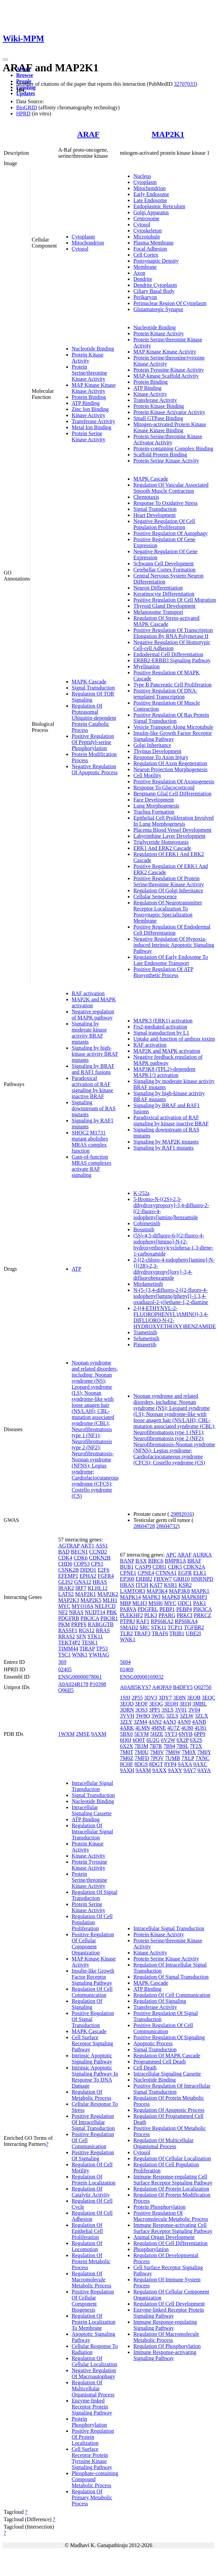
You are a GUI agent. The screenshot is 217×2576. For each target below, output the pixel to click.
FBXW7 (163, 1579)
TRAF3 (142, 1633)
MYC (64, 1606)
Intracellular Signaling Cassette (92, 1810)
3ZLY (126, 1722)
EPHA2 (87, 1576)
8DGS (141, 1764)
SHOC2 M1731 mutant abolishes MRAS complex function (90, 1142)
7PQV (157, 1758)
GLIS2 (65, 1582)
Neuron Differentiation (158, 588)
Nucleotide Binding (93, 348)
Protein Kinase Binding (158, 406)
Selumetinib (146, 1338)
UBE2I (193, 1633)
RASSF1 (67, 1630)
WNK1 (79, 1654)
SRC (145, 1627)
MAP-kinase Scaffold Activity (165, 376)
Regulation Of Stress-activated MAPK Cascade (166, 621)
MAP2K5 (90, 1600)
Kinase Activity (88, 415)
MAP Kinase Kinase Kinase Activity (94, 388)
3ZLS (172, 1716)
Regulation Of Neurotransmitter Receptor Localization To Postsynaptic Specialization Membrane (167, 912)
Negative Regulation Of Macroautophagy (94, 2373)
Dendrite (142, 279)
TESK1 (89, 1642)
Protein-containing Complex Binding (173, 448)
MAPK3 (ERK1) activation (162, 1020)
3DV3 (150, 1698)
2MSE (83, 1734)
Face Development (153, 799)
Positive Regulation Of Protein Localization (93, 2437)
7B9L (182, 1746)
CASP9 (143, 1567)
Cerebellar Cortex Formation (164, 569)
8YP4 (170, 1764)
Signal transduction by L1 (161, 1033)
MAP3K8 (179, 1591)
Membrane (144, 267)
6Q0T (139, 1740)
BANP (127, 1561)
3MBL (199, 1704)
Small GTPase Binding (158, 418)
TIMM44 (68, 1648)
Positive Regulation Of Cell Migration (174, 600)
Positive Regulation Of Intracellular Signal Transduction (93, 2122)
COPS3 (82, 1564)
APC (171, 1555)
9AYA (204, 1770)
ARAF (88, 134)
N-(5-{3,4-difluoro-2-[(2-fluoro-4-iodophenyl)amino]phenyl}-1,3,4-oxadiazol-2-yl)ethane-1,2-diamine (170, 1296)
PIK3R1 (109, 1618)
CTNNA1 (166, 1573)
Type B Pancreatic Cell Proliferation (172, 684)
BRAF (194, 1561)
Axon (139, 273)
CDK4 (65, 1558)
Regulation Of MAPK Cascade (166, 2055)
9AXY (175, 1770)
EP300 (127, 1579)
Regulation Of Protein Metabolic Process (91, 2261)
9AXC (200, 1764)
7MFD (142, 1758)
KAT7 (155, 1585)
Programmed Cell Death (159, 2061)
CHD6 (65, 1564)
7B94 (169, 1746)
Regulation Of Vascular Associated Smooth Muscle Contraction (170, 488)
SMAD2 (129, 1627)
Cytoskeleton (147, 230)
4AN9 (184, 1722)
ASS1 (101, 1545)
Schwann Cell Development (163, 563)
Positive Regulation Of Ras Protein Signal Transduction (171, 718)
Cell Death (144, 2067)
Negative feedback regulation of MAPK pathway (168, 1060)
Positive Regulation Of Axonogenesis (173, 781)
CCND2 (98, 1552)
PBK (111, 1612)
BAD (64, 1552)
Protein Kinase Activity (88, 358)
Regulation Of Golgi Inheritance (168, 890)
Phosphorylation (151, 2249)
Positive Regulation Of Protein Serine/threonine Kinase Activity (168, 881)
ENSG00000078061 (80, 1677)
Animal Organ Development (163, 2237)
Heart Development (154, 515)
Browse (24, 75)
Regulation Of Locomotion (87, 2246)
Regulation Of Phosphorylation (167, 2346)
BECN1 (79, 1552)
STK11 (95, 1636)
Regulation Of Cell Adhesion (92, 2216)
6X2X (126, 1746)
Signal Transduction (93, 687)
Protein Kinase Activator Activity (169, 412)
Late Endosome (150, 200)
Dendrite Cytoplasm (155, 285)
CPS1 (97, 1564)
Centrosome (146, 218)
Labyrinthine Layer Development (169, 836)
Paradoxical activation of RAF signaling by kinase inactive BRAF (92, 1087)
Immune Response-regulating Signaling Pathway (165, 2325)
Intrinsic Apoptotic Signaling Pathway (92, 2058)
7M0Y (204, 1752)
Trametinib (145, 1332)
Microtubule (146, 236)
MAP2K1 (167, 134)
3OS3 (141, 1710)
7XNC (202, 1758)
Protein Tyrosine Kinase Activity (168, 370)
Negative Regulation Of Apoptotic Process (95, 769)
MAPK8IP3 (194, 1597)
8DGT (156, 1764)
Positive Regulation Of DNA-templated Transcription (165, 694)
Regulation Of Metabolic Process (91, 2095)
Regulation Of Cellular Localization (94, 2361)
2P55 (137, 1698)
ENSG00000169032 (142, 1677)
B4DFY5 (183, 1687)
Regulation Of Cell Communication (92, 1992)
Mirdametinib (148, 1284)
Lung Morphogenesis (156, 806)
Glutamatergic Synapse (158, 309)
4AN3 (169, 1722)
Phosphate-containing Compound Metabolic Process (95, 2479)
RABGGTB (100, 1624)
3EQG (156, 1704)
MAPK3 (151, 1597)
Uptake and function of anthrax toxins (174, 1039)
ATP (76, 1269)
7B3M (141, 1746)
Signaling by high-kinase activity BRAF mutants (95, 1054)
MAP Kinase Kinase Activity (164, 351)
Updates (25, 93)
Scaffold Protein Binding (160, 454)
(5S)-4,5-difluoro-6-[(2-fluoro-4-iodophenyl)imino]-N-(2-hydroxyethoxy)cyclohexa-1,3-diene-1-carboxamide (173, 1245)
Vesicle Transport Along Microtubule (173, 727)
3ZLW (186, 1716)
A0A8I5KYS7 (135, 1687)
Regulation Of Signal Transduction (94, 1895)
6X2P (183, 1740)
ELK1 (199, 1573)
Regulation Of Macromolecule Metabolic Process (91, 2279)
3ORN (127, 1710)
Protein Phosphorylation (89, 2422)
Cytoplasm (83, 236)
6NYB (186, 1734)
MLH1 (110, 1600)
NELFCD (105, 1606)
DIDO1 (88, 1570)
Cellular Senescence (155, 896)
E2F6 (103, 1570)
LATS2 (66, 1594)
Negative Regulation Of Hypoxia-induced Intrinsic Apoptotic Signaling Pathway (173, 945)
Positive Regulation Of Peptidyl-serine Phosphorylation (93, 742)
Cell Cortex (145, 255)
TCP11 (175, 1627)
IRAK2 (66, 1588)
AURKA (202, 1555)
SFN (81, 1636)
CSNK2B (68, 1570)
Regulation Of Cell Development (169, 2304)
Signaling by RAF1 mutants (163, 1148)
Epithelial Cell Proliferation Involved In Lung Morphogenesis (173, 821)
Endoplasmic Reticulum (159, 206)
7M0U (142, 1752)
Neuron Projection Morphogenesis (170, 769)
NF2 (63, 1612)
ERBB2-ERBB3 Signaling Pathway (171, 660)
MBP (125, 1603)
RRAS (103, 1630)
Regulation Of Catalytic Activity (91, 2192)
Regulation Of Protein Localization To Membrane (93, 2322)
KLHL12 (98, 1588)
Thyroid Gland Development (164, 606)
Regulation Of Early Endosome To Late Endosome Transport (170, 960)
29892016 (181, 1514)
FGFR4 (106, 1576)
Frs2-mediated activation (160, 1027)
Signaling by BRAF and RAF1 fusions (93, 1069)
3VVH (127, 1716)
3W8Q (143, 1716)
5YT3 (171, 1734)
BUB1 (127, 1567)
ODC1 (185, 1603)
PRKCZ (202, 1615)
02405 (65, 1669)
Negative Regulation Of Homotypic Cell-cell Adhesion (171, 645)
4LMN (142, 1728)
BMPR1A (175, 1561)
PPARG (166, 1615)
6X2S (196, 1740)
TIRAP (87, 1648)
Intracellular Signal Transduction (92, 1786)
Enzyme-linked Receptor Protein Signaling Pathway (92, 2407)
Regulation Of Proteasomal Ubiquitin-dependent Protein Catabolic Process (94, 718)
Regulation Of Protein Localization (93, 2180)
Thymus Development (157, 751)
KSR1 (170, 1585)
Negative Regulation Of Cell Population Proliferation (164, 524)
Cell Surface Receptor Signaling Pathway (92, 2043)
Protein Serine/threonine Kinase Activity (89, 373)
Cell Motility (147, 775)
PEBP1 (167, 1609)
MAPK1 (200, 1591)
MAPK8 (171, 1597)
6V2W (168, 1740)
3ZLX (201, 1716)
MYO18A (82, 1606)
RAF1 (142, 1621)
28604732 (167, 1526)
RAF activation (88, 993)
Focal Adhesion (150, 249)
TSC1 (64, 1654)
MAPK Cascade (89, 681)
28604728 (144, 1526)
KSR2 (185, 1585)
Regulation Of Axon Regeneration (170, 763)
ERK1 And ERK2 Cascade (162, 848)
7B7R (155, 1746)
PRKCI (184, 1615)
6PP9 (199, 1734)
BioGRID (26, 107)
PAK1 (199, 1603)
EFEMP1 (68, 1576)
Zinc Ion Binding (90, 409)
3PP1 (154, 1710)
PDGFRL (148, 1609)
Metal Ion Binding (91, 427)
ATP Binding (86, 403)
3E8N (179, 1698)
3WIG (158, 1716)
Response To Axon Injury (160, 757)
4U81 (200, 1728)
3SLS (167, 1710)
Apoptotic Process (153, 2043)
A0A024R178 (73, 1684)
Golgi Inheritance (152, 745)
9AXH (127, 1770)
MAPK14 (130, 1597)
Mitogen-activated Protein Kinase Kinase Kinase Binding (169, 427)
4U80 (187, 1728)
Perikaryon (145, 297)
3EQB (194, 1698)
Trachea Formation (153, 812)
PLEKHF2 (131, 1615)
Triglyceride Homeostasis (160, 842)
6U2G (152, 1740)
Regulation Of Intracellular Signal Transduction (92, 1831)
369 (62, 1662)
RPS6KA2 (162, 1621)
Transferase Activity (93, 421)
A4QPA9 (162, 1687)
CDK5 (175, 1567)
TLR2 (126, 1633)
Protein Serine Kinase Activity (88, 436)
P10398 (98, 1684)
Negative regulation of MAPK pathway (93, 1014)
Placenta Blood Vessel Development (172, 830)
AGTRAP (68, 1545)
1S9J (125, 1698)
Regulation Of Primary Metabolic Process (92, 2497)
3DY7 (165, 1698)
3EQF (141, 1704)
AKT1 (87, 1545)
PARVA (128, 1609)
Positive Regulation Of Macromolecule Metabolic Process (170, 2216)
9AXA (185, 1764)
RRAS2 (66, 1636)
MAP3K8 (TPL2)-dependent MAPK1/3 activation (164, 1072)
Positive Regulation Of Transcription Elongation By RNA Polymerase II (173, 633)
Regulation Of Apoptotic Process (168, 2110)
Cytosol (80, 249)
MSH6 (155, 1603)
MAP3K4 (157, 1591)
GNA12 (82, 1582)
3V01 (181, 1710)
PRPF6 (78, 1624)
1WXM (66, 1734)
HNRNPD (202, 1579)
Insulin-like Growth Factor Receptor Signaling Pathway (172, 736)
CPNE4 (146, 1573)
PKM (64, 1624)
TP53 (102, 1648)
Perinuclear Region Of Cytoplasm (169, 303)
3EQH (171, 1704)
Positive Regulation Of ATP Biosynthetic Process (163, 972)
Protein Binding (89, 397)
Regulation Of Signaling (87, 2004)
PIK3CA (89, 1618)
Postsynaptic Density (156, 261)
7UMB (172, 1758)
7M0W (172, 1752)
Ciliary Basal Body (154, 291)
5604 (125, 1662)
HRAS (100, 1582)
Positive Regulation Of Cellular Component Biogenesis (93, 2301)
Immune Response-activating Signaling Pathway (164, 2355)
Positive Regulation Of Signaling (93, 2155)
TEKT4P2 (69, 1642)
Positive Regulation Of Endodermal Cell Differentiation (171, 930)
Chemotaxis (146, 497)
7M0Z (126, 1758)
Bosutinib (143, 1229)
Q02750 (203, 1687)
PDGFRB (68, 1618)
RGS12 (87, 1630)
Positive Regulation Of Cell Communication (163, 2028)
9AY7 (189, 1770)
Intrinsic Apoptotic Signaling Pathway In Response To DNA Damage (95, 2077)
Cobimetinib (146, 1223)
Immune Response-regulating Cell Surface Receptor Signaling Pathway (172, 2180)
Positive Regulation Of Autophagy (170, 533)
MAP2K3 (68, 1600)
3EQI (185, 1704)
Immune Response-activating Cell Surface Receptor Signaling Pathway (172, 2228)
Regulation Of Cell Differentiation (170, 2243)
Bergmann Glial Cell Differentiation (172, 793)
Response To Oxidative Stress (165, 503)
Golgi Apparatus (151, 212)
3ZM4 (140, 1722)
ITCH (142, 1585)
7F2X (196, 1746)
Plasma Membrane (153, 243)
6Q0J (125, 1740)
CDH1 (159, 1567)
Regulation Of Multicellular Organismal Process (93, 2388)
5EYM (141, 1734)
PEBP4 (184, 1609)
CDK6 (81, 1558)
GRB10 (181, 1579)
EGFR (185, 1573)
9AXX (159, 1770)
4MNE (158, 1728)
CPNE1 (128, 1573)
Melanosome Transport (158, 612)
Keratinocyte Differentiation (163, 594)
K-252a (141, 1193)
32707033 (184, 84)
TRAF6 (160, 1633)
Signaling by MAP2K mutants (165, 1142)
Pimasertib (144, 1344)
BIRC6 (155, 1561)
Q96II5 (66, 1690)
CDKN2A (194, 1567)
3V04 (194, 1710)
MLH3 (140, 1603)
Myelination (146, 666)
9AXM (98, 1734)
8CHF (126, 1764)
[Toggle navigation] (5, 60)
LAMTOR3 (132, 1591)
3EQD (127, 1704)
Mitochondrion (88, 243)
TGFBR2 (194, 1627)
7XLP (187, 1758)
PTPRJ (127, 1621)
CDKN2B (99, 1558)
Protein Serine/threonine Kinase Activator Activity (167, 439)
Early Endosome (151, 194)
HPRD (23, 113)
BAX (141, 1561)
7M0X (189, 1752)
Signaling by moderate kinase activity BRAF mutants (89, 1033)
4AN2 (154, 1722)
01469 (126, 1669)
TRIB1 (177, 1633)
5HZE (156, 1734)
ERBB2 (144, 1579)
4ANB (199, 1722)
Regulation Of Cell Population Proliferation (92, 1922)
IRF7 (80, 1588)
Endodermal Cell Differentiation (168, 654)
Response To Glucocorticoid (163, 787)
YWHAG (99, 1654)
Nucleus (142, 176)
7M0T (126, 1752)
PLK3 (150, 1615)
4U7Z (173, 1728)
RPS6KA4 (186, 1621)
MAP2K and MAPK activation (166, 1051)
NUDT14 (95, 1612)
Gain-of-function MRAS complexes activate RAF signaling (91, 1166)
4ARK (127, 1728)
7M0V (157, 1752)
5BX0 (126, 1734)
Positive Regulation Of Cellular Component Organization (93, 1943)
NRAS (76, 1612)
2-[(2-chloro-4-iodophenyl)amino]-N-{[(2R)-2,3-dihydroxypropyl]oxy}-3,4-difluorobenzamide (174, 1269)
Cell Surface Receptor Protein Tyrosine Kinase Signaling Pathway (92, 2458)
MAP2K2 (107, 1594)
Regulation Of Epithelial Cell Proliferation (87, 2231)
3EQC (208, 1698)
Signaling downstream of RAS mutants (94, 1108)
